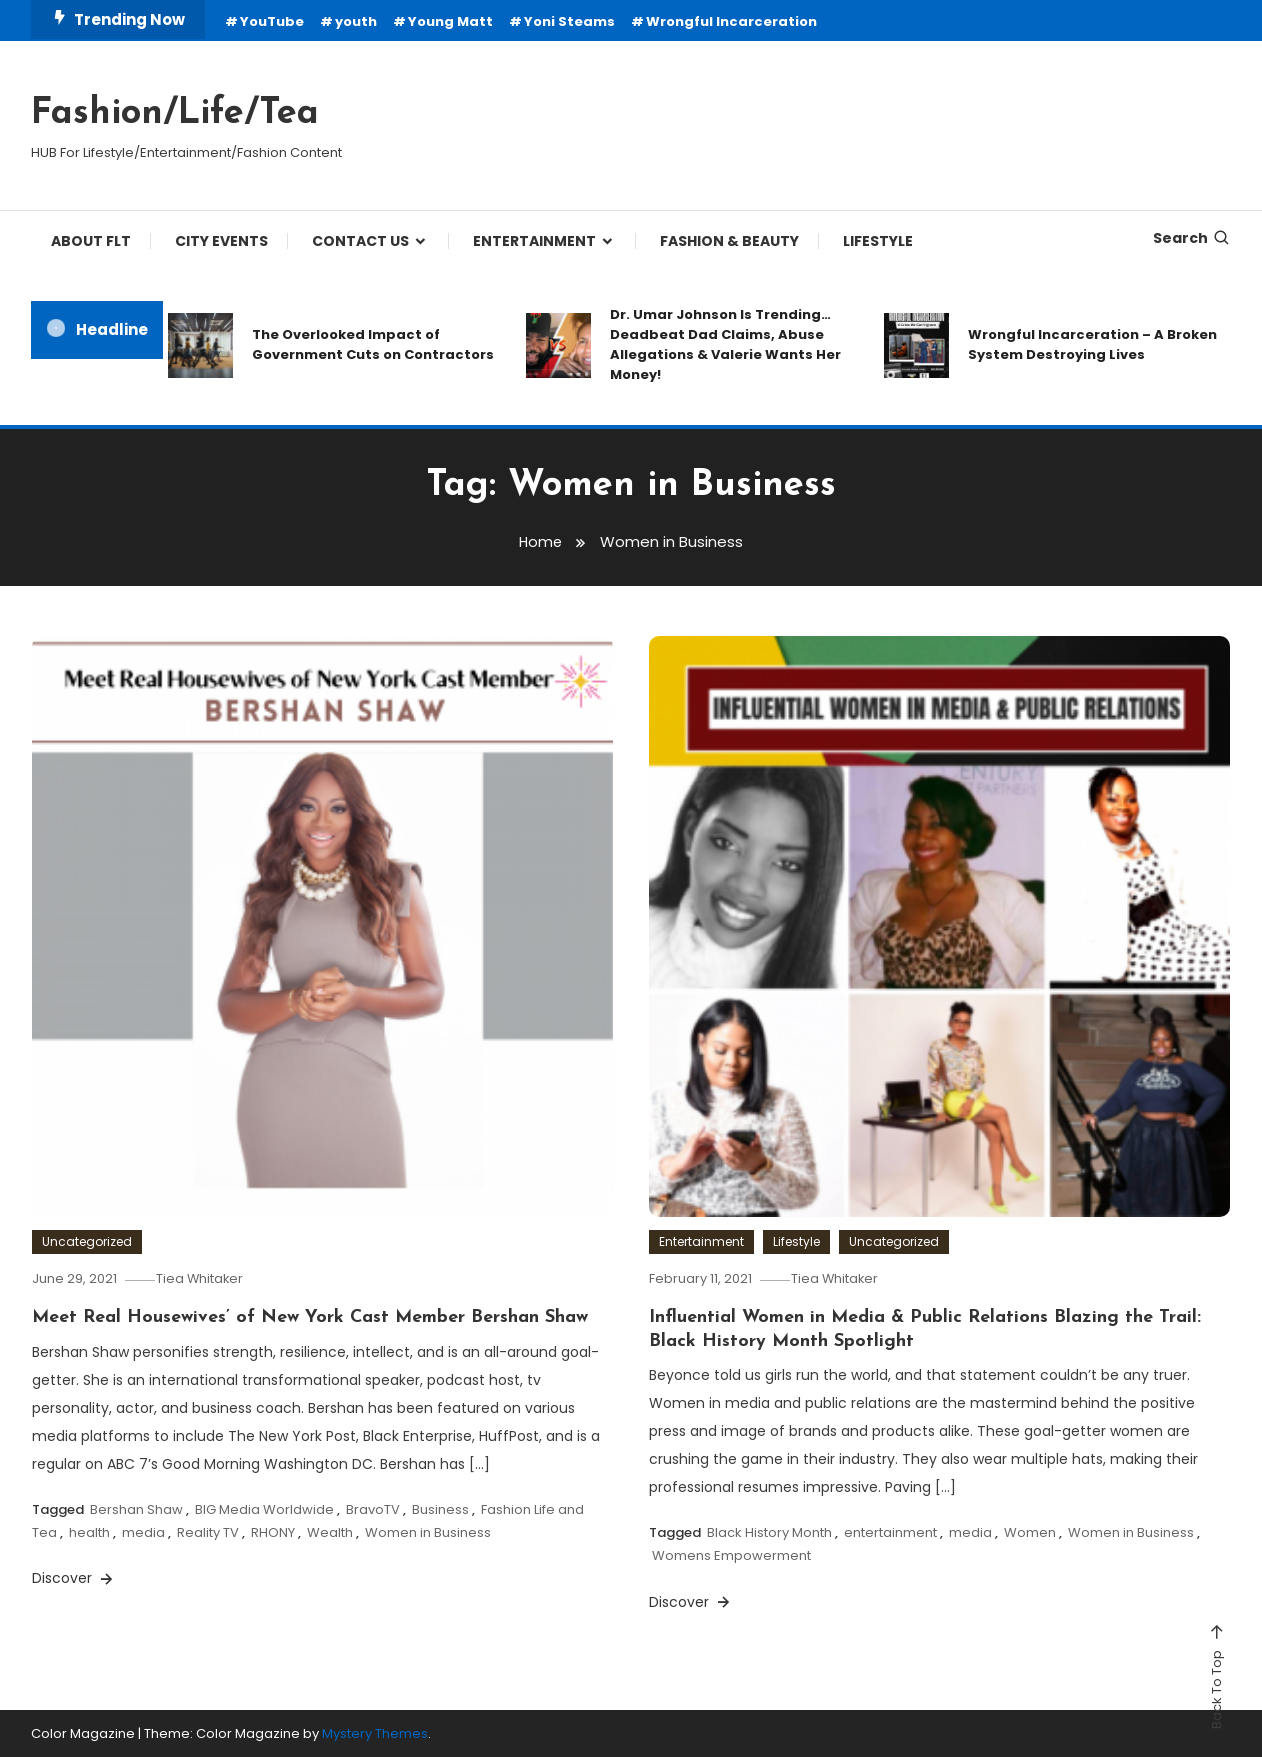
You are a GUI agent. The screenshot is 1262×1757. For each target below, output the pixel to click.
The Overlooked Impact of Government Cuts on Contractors (373, 344)
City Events (221, 241)
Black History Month (769, 1532)
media (143, 1532)
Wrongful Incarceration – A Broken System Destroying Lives (1092, 344)
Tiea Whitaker (207, 1278)
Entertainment (701, 1241)
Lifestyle (796, 1241)
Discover (74, 1578)
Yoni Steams (569, 21)
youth (356, 21)
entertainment (890, 1532)
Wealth (330, 1532)
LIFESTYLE (878, 241)
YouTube (272, 21)
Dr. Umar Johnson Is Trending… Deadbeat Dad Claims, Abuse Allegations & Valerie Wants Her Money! (725, 344)
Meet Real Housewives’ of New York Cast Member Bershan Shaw (310, 1317)
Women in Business (428, 1532)
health (89, 1532)
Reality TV (208, 1532)
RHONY (273, 1532)
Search (1192, 238)
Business (440, 1508)
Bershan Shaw (136, 1508)
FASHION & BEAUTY (729, 241)
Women (1030, 1532)
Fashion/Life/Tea (175, 114)
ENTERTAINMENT (534, 241)
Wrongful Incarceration (731, 21)
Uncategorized (87, 1241)
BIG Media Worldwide (264, 1508)
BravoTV (373, 1508)
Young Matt (450, 21)
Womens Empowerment (731, 1555)
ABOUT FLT (91, 241)
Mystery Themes (375, 1733)
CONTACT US (360, 241)
